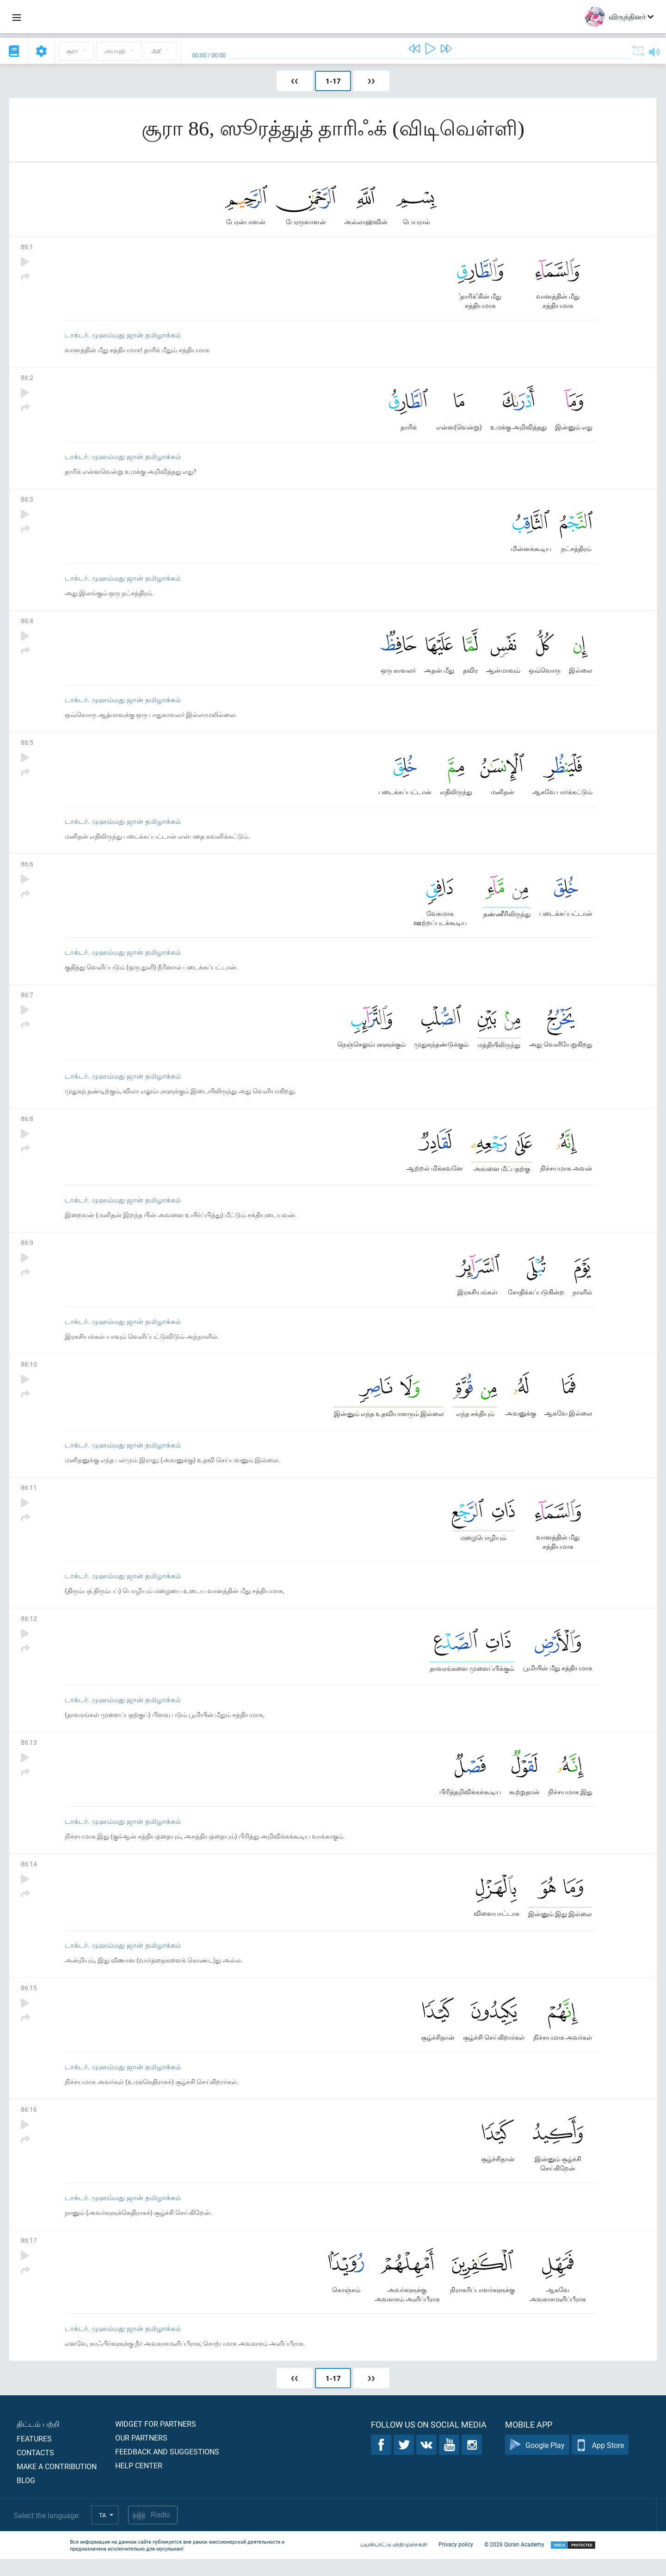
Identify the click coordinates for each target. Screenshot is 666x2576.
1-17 (333, 81)
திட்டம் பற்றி (38, 2441)
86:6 (27, 869)
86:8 (27, 1126)
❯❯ (371, 81)
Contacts (35, 2469)
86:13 (29, 1754)
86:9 (27, 1250)
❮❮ (294, 81)
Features (34, 2455)
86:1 (27, 247)
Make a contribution (57, 2483)
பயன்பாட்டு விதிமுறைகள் (393, 2561)
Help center (138, 2482)
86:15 (29, 2002)
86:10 (29, 1373)
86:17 (29, 2256)
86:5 (27, 746)
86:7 (27, 1001)
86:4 (27, 624)
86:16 (29, 2124)
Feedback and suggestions (167, 2468)
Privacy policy (455, 2561)
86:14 (29, 1877)
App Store (600, 2462)
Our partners (141, 2454)
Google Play (537, 2462)
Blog (26, 2497)
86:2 (27, 379)
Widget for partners (155, 2441)
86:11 (29, 1498)
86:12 (29, 1629)
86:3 (27, 501)
